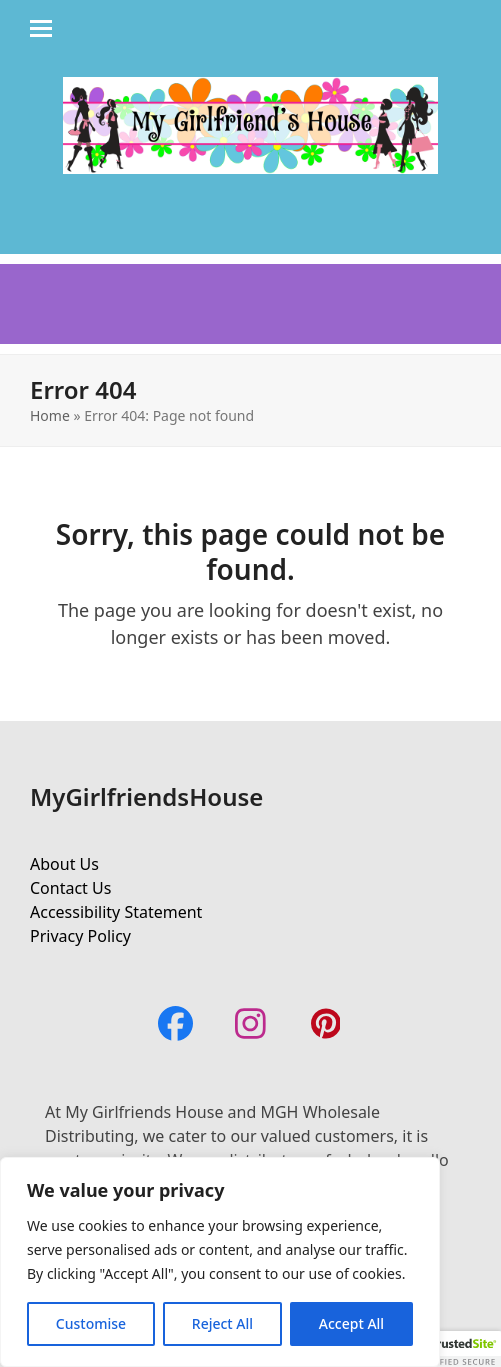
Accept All (351, 1323)
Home (50, 415)
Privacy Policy (80, 936)
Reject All (222, 1323)
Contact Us (70, 888)
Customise (91, 1323)
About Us (64, 864)
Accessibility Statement (116, 912)
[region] (220, 1262)
